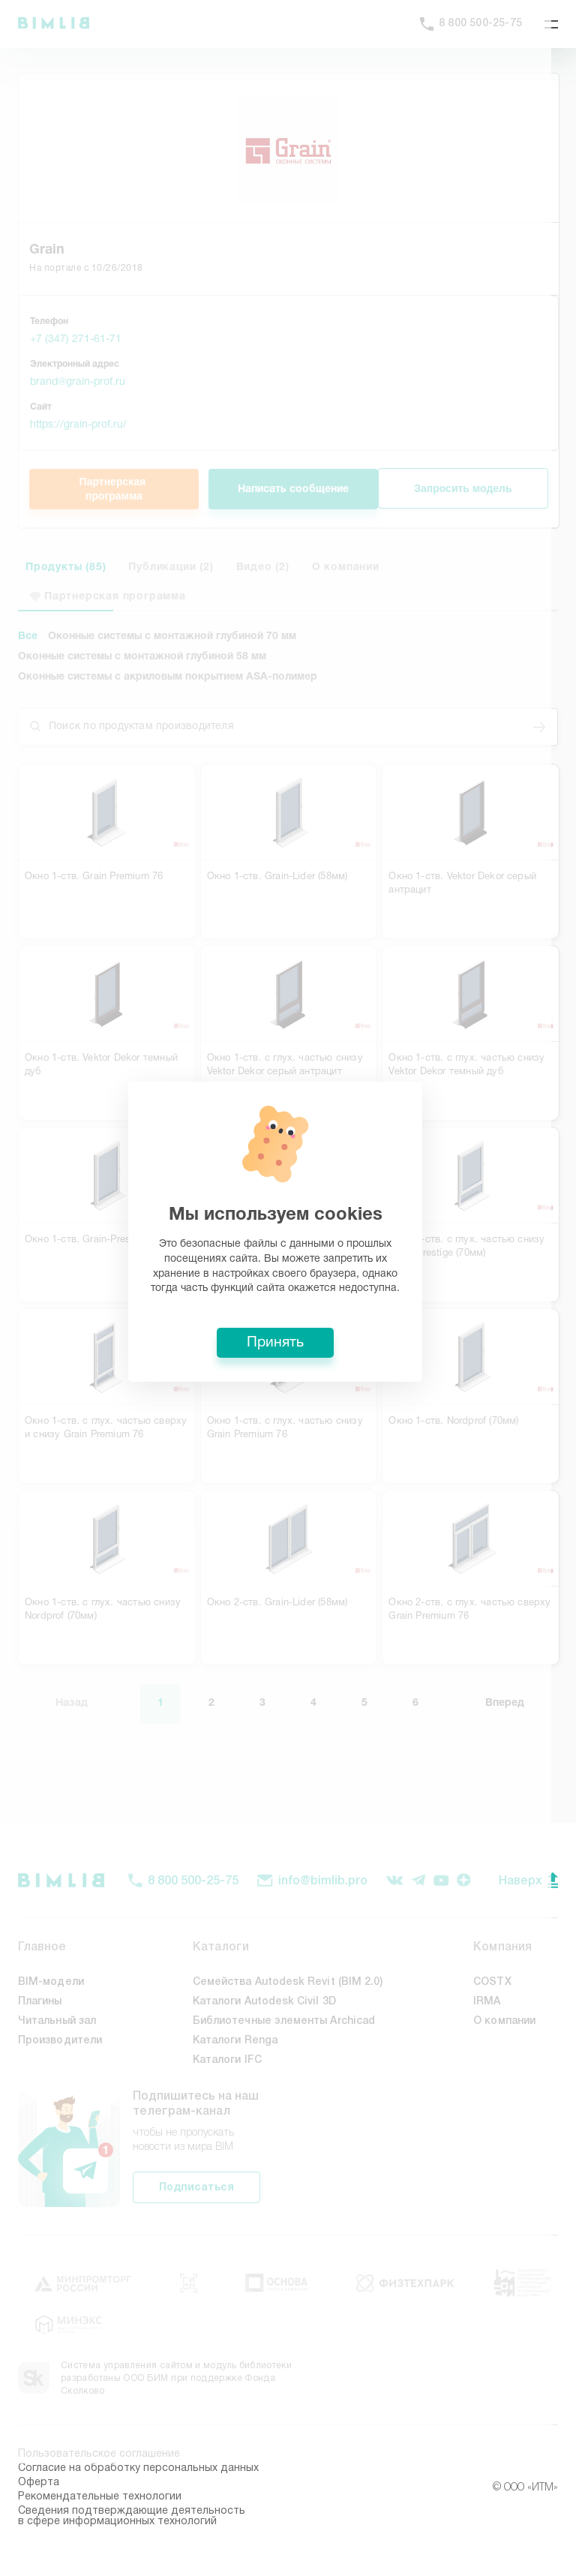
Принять (288, 1399)
